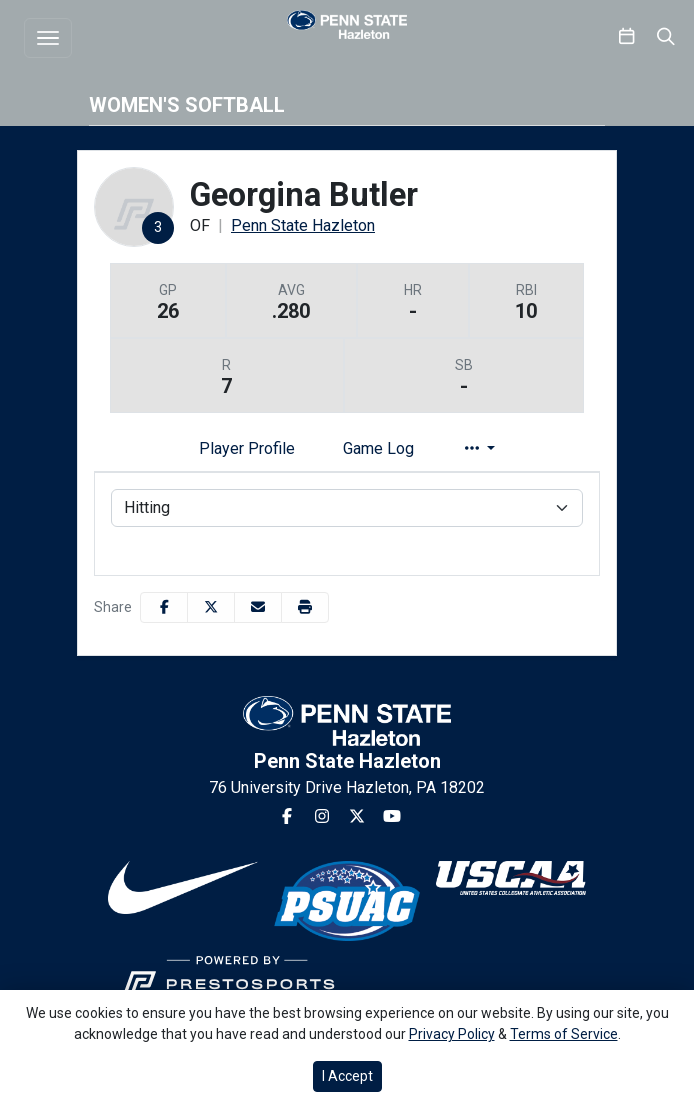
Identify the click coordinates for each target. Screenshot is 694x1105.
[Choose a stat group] (347, 508)
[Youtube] (392, 817)
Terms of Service (564, 1034)
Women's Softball (187, 105)
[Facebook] (287, 817)
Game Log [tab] (378, 448)
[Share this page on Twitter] (211, 607)
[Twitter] (357, 817)
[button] (305, 607)
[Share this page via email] (258, 607)
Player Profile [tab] (247, 448)
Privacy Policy (452, 1034)
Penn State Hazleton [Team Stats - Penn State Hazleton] (303, 225)
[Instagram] (322, 817)
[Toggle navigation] (48, 38)
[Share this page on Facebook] (164, 607)
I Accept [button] (347, 1076)
